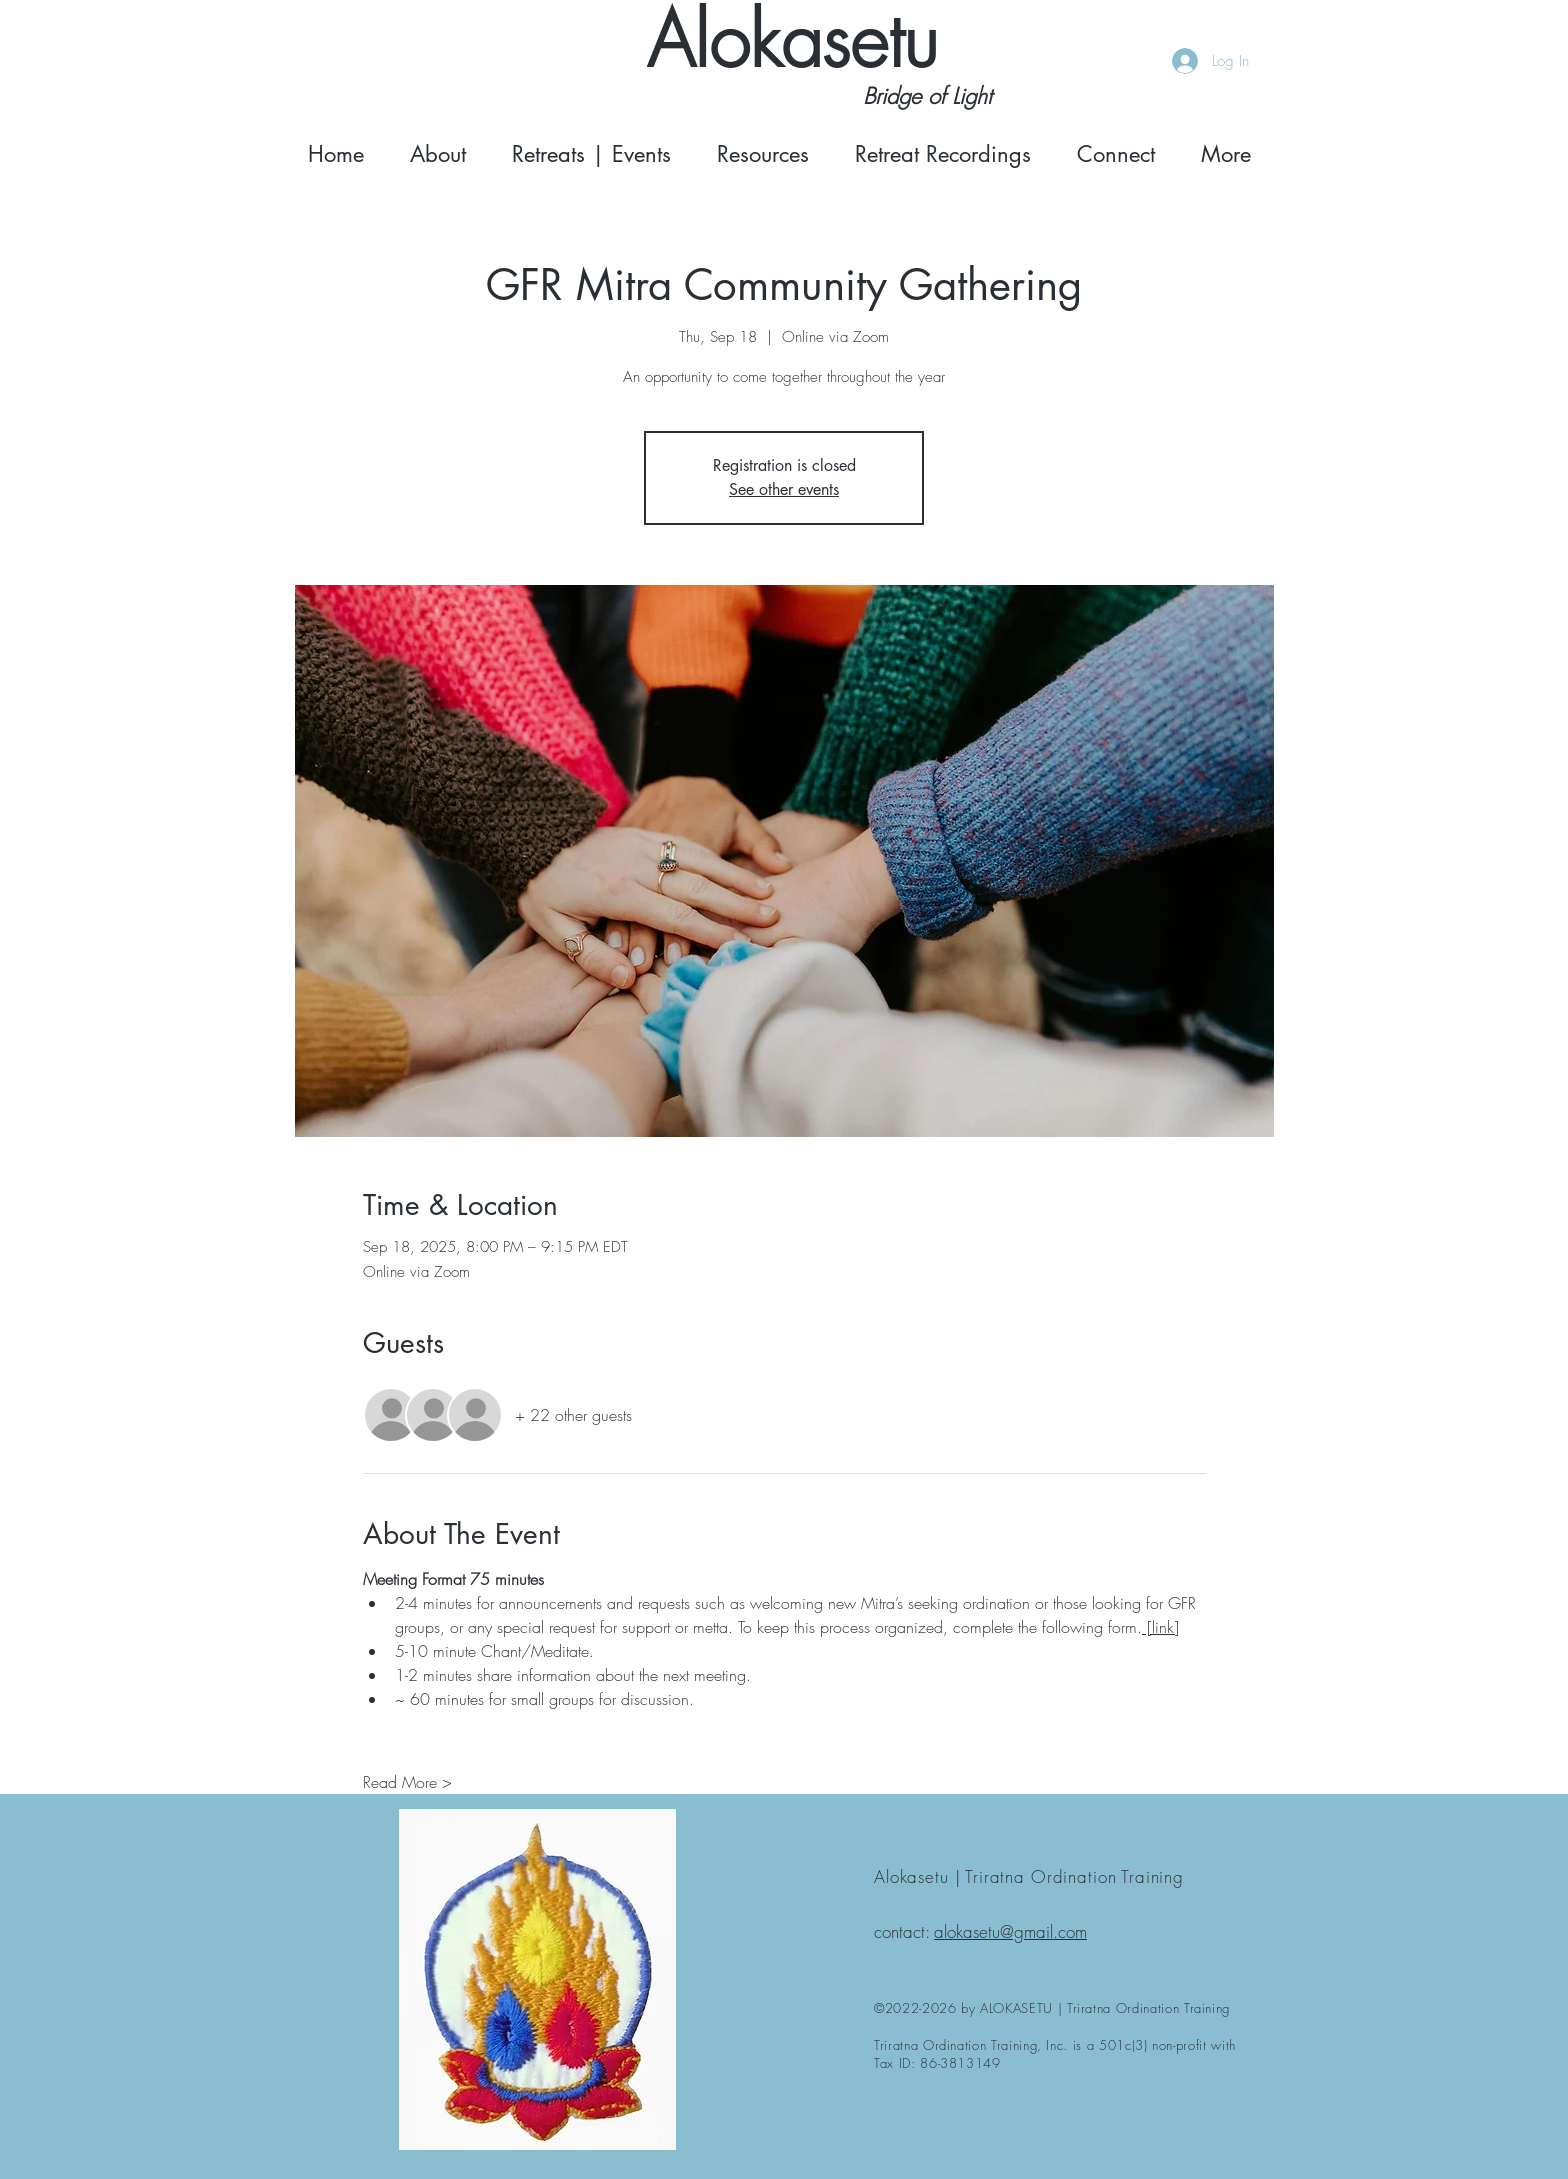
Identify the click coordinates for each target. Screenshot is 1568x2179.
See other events (784, 489)
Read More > (407, 1782)
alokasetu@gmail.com (1010, 1931)
